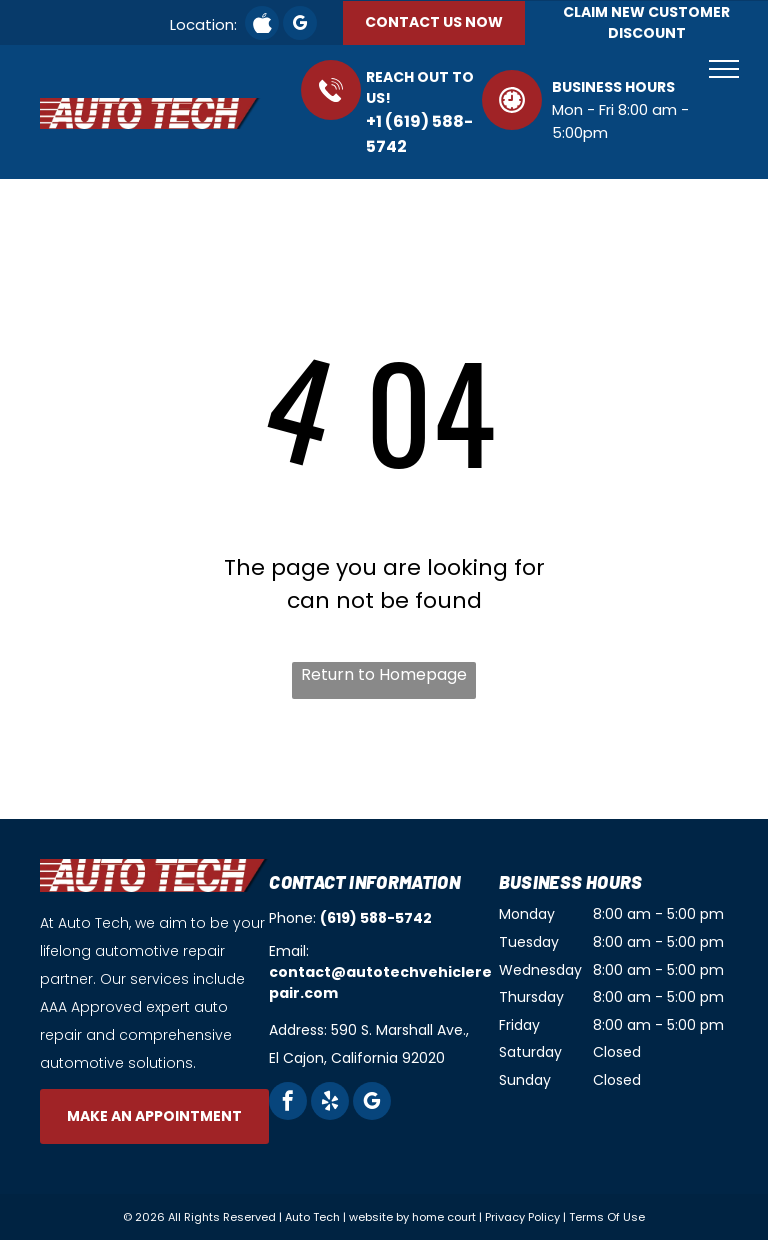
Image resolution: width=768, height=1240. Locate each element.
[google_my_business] (300, 25)
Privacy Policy (522, 1217)
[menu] (724, 69)
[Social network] (262, 25)
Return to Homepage (384, 674)
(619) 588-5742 (376, 918)
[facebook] (288, 1103)
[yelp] (330, 1103)
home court (444, 1217)
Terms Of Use (607, 1217)
